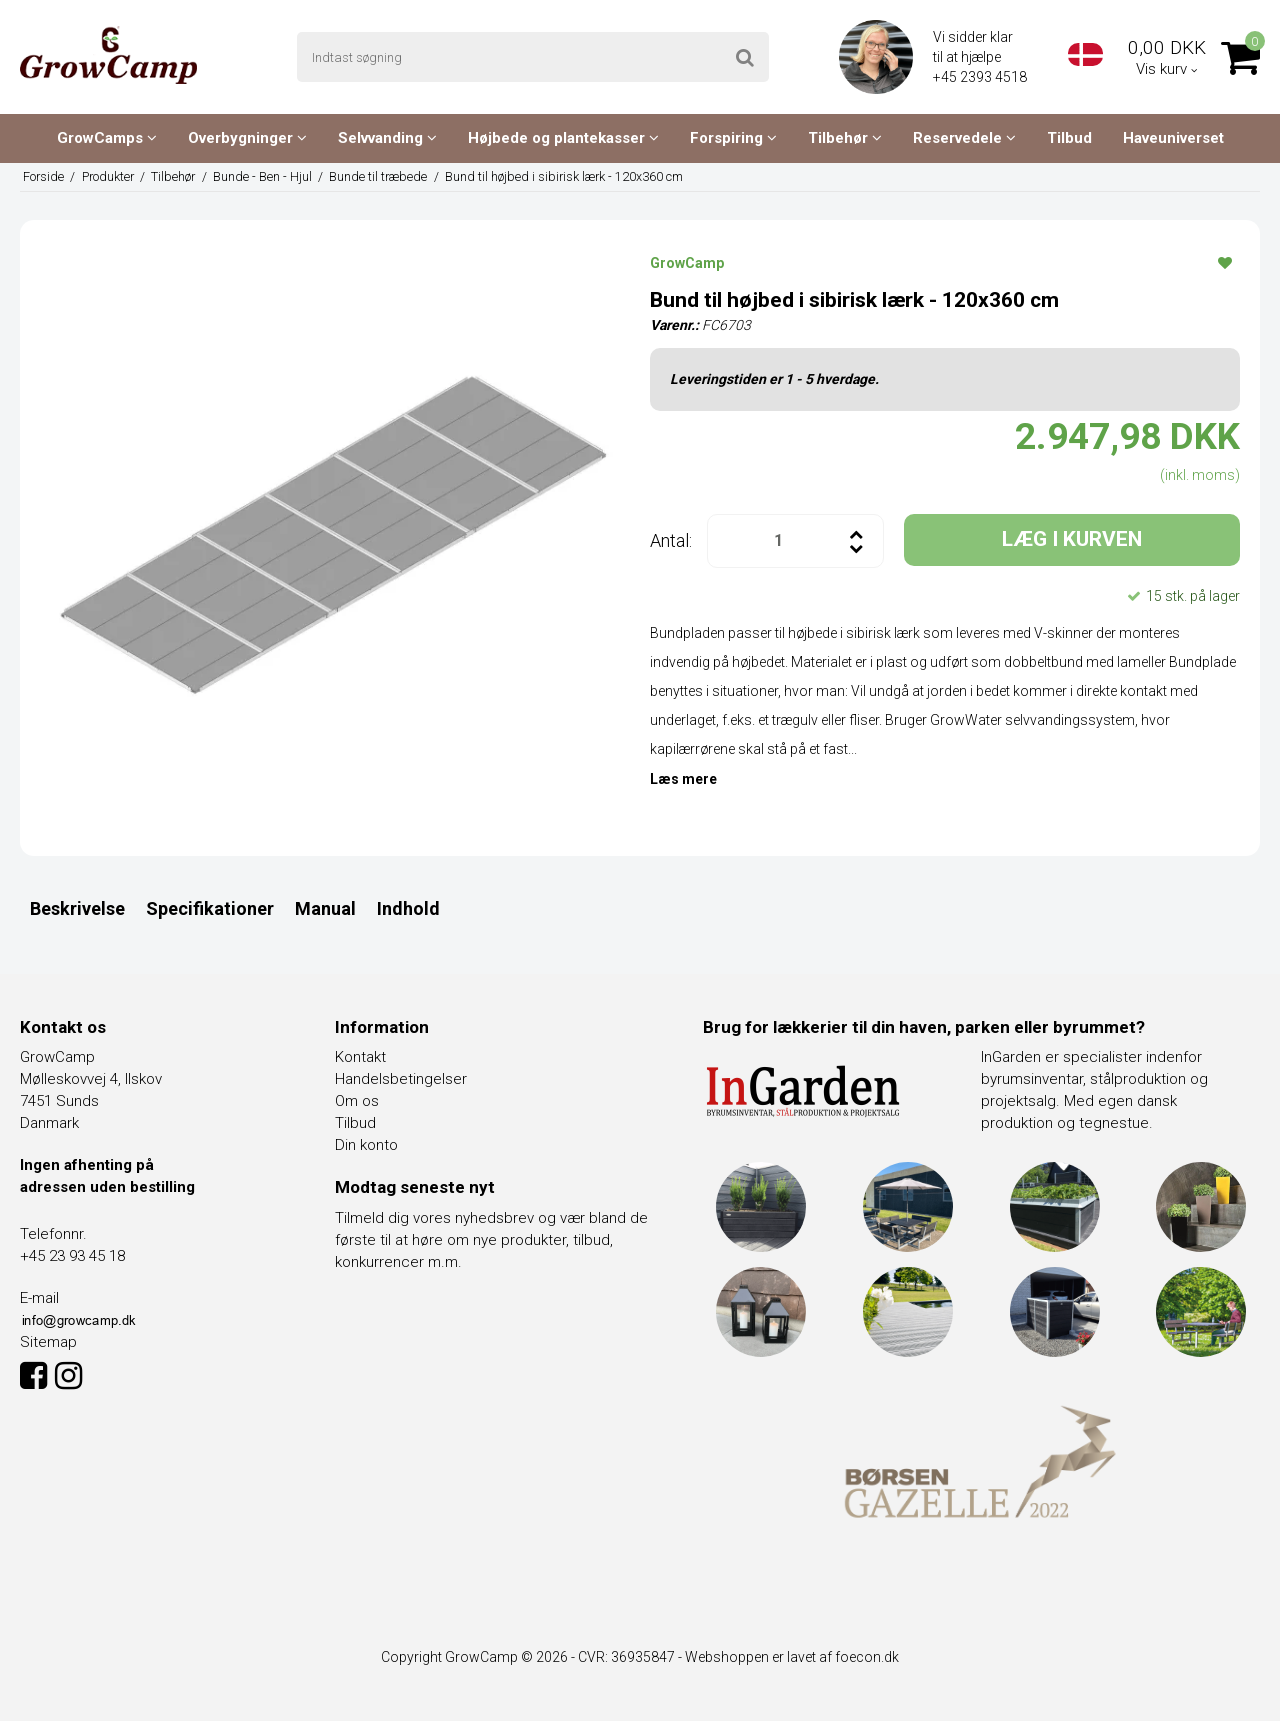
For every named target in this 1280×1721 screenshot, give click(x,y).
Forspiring (733, 138)
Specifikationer (210, 908)
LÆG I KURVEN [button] (1072, 539)
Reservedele (964, 138)
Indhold (408, 908)
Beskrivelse (77, 908)
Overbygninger (247, 138)
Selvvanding (387, 138)
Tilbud (1069, 138)
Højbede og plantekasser (563, 138)
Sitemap (48, 1342)
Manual (325, 908)
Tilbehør (845, 138)
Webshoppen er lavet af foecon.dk (792, 1657)
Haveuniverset (1173, 138)
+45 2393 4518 (981, 77)
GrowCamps (107, 138)
